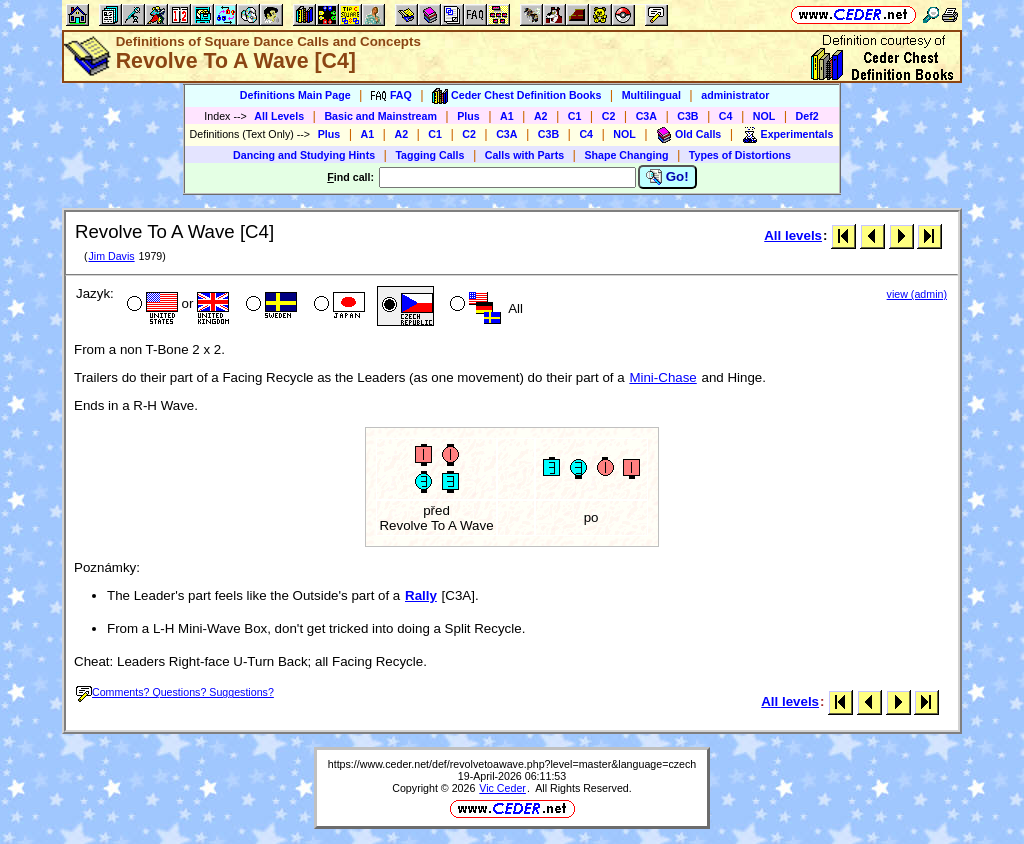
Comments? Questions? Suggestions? (175, 692)
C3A (646, 116)
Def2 (807, 116)
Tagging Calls (429, 155)
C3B (687, 116)
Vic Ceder (502, 788)
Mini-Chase (662, 377)
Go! (667, 177)
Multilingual (651, 95)
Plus (468, 116)
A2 (541, 116)
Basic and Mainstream (380, 116)
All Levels (279, 116)
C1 (575, 116)
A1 (507, 116)
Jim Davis (111, 256)
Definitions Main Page (295, 95)
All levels (793, 235)
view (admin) (917, 294)
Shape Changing (626, 155)
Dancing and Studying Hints (304, 155)
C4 (726, 116)
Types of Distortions (740, 155)
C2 (609, 116)
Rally (421, 595)
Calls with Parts (524, 155)
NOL (764, 116)
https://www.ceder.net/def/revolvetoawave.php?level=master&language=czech (512, 764)
